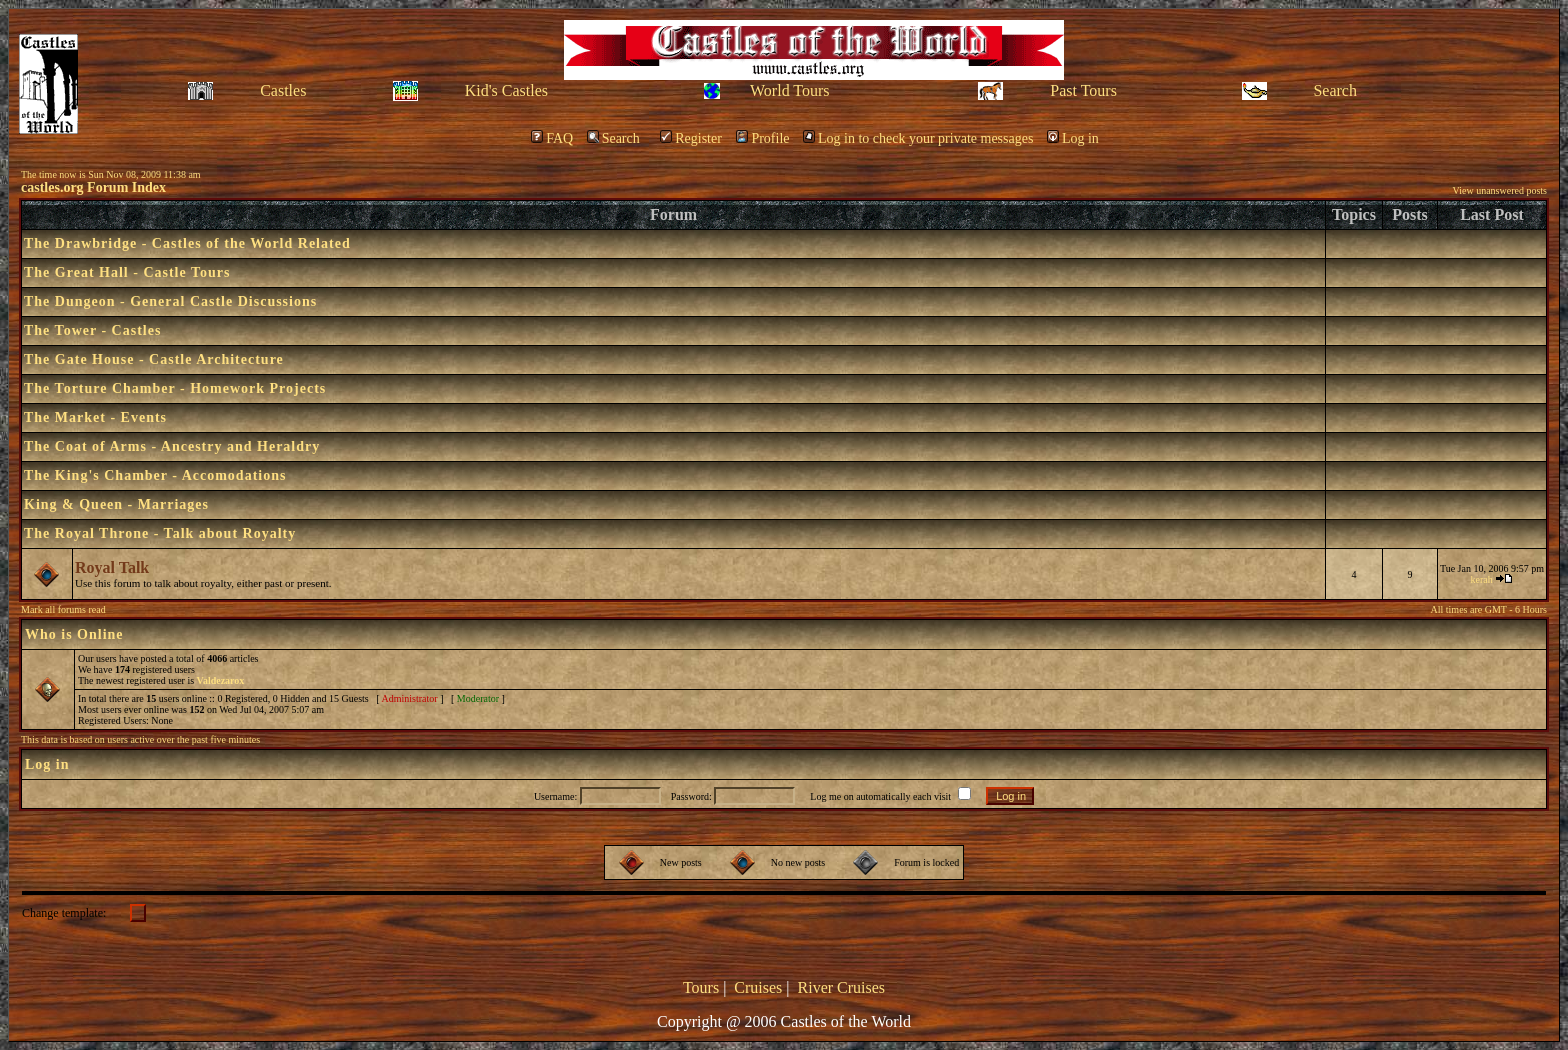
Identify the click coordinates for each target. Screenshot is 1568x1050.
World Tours (790, 90)
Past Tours (1083, 90)
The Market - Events (95, 417)
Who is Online (74, 634)
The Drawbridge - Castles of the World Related (187, 243)
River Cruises (842, 987)
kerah (1482, 579)
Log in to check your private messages (918, 138)
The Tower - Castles (92, 330)
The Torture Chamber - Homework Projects (175, 388)
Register (691, 138)
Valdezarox (221, 680)
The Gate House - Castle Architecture (154, 359)
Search (1335, 90)
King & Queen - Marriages (116, 504)
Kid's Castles (506, 90)
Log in (1073, 138)
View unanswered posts (1500, 190)
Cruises (758, 987)
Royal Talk (112, 567)
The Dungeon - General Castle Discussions (170, 301)
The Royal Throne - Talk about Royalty (160, 533)
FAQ (552, 138)
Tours (701, 987)
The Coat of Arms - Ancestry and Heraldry (172, 446)
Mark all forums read (63, 609)
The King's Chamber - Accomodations (155, 475)
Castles (283, 90)
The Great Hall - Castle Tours (127, 272)
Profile (762, 138)
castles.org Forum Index (93, 187)
